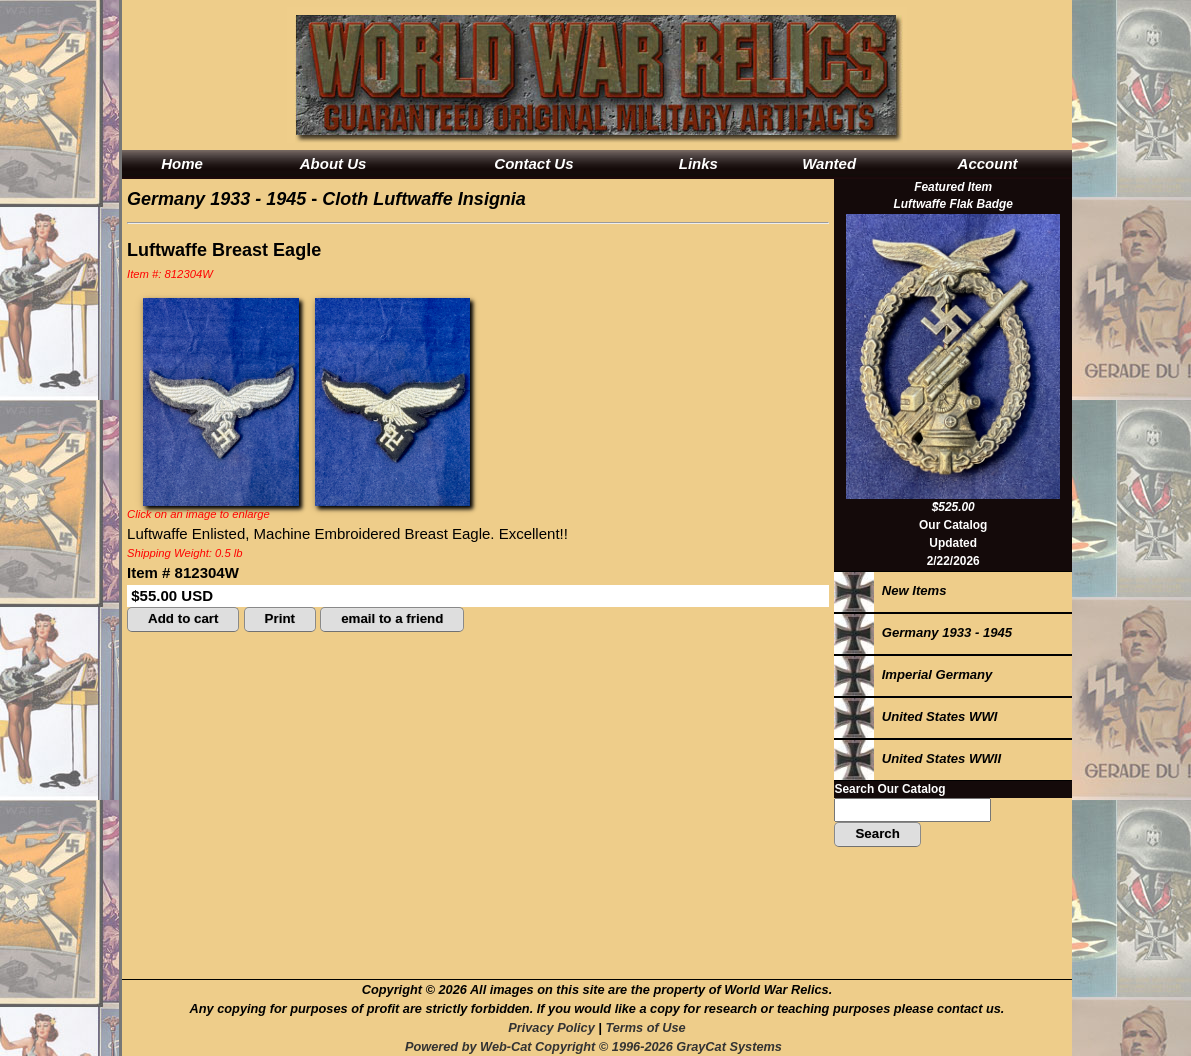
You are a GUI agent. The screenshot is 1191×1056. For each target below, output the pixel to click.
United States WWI (915, 716)
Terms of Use (645, 1027)
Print (280, 618)
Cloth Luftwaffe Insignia (424, 199)
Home (182, 163)
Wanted (829, 163)
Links (698, 163)
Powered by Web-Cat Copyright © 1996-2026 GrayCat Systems (597, 1046)
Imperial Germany (913, 674)
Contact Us (533, 163)
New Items (890, 590)
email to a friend (392, 618)
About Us (333, 163)
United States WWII (917, 758)
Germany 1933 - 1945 (216, 199)
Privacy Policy (551, 1027)
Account (988, 163)
